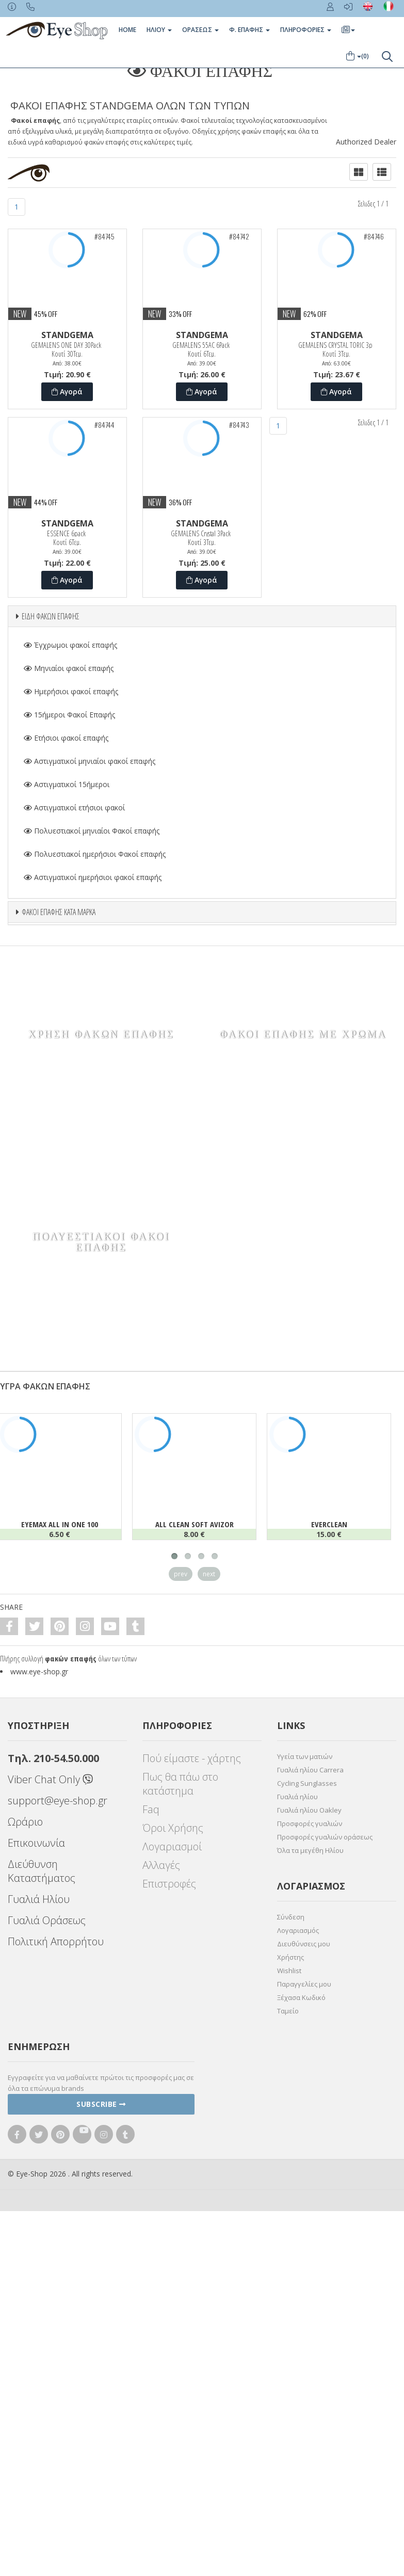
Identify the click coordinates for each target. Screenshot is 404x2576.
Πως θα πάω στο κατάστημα (180, 2192)
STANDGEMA (67, 335)
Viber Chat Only (50, 2188)
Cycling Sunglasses (307, 2192)
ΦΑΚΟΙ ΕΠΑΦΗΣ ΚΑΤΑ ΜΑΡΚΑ (58, 912)
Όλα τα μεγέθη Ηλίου (310, 2259)
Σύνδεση (290, 2325)
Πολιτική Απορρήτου (56, 2350)
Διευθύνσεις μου (303, 2352)
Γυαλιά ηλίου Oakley (309, 2218)
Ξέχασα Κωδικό (301, 2406)
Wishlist (289, 2379)
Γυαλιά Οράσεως (47, 2329)
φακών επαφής (70, 2067)
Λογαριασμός (298, 2339)
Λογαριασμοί (172, 2255)
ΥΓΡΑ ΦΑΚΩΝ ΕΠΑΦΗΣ (45, 1795)
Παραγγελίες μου (304, 2392)
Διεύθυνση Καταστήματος (41, 2280)
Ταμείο (288, 2419)
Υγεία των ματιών (304, 2165)
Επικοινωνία (36, 2252)
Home (127, 29)
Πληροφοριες (305, 29)
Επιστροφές (169, 2292)
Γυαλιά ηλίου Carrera (310, 2178)
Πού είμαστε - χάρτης (191, 2167)
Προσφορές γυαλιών (309, 2232)
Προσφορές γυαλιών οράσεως (325, 2245)
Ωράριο (25, 2230)
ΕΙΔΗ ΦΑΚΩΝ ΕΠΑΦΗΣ (50, 616)
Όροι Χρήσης (172, 2237)
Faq (150, 2218)
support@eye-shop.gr (57, 2209)
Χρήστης (290, 2366)
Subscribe (101, 2513)
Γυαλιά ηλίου (297, 2205)
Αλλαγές (161, 2274)
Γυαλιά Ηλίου (39, 2308)
